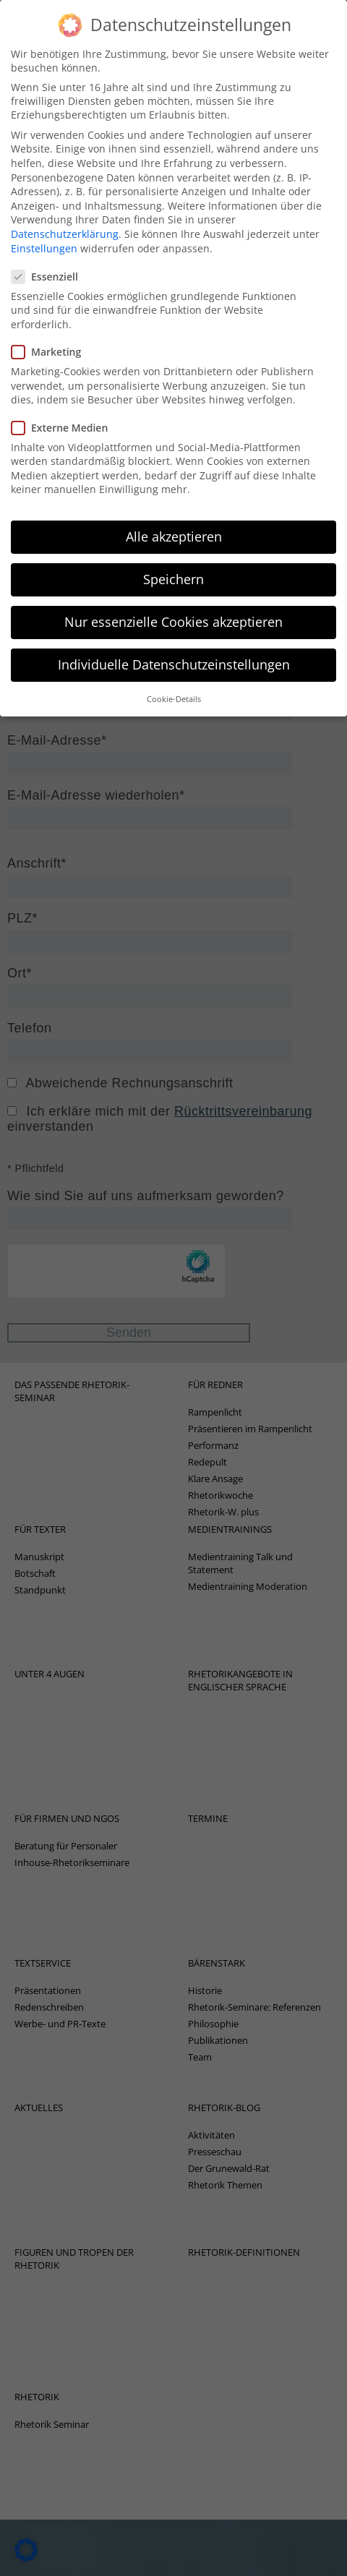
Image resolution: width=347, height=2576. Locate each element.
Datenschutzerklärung (65, 224)
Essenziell (49, 267)
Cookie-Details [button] (174, 690)
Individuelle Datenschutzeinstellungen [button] (174, 655)
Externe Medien (64, 417)
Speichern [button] (173, 569)
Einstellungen (44, 238)
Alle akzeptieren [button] (174, 527)
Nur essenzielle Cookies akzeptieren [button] (173, 612)
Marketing (50, 342)
